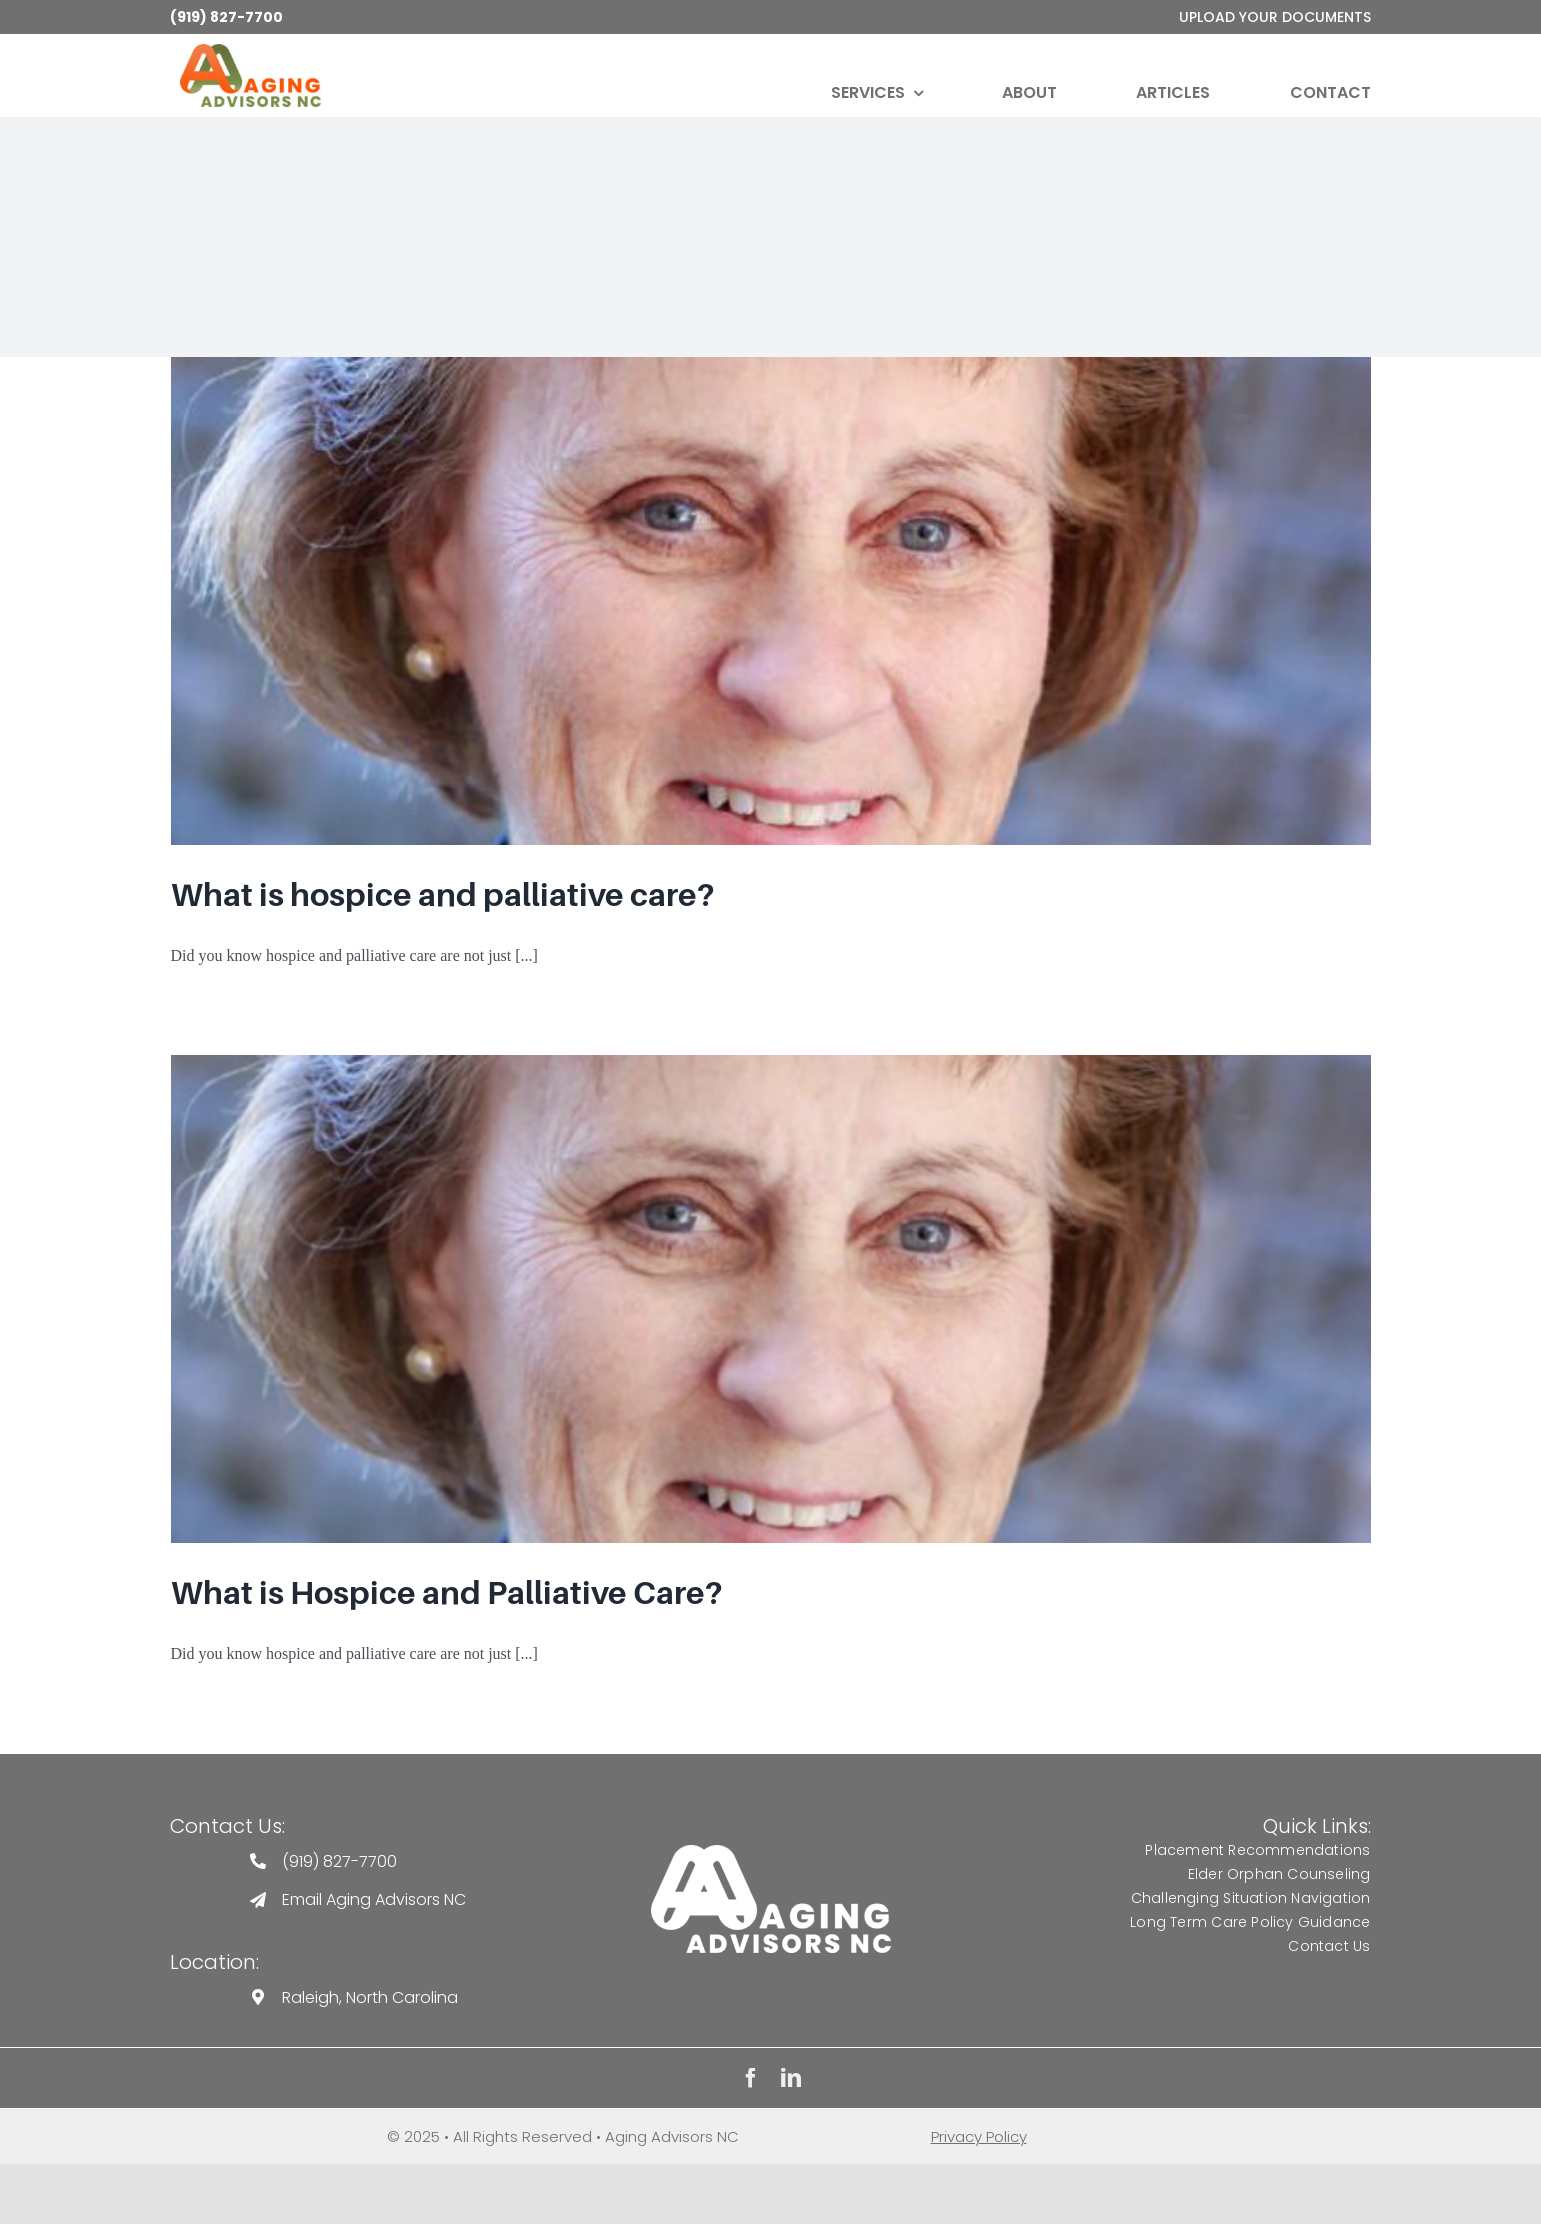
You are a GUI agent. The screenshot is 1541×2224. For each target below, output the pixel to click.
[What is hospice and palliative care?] (771, 601)
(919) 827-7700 (226, 17)
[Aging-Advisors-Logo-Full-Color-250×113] (250, 51)
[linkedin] (791, 2078)
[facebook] (751, 2078)
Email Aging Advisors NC (374, 1899)
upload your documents (1275, 17)
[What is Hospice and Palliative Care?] (771, 1299)
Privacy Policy (979, 2136)
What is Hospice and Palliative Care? (447, 1593)
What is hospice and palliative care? (443, 895)
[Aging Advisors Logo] (771, 1852)
